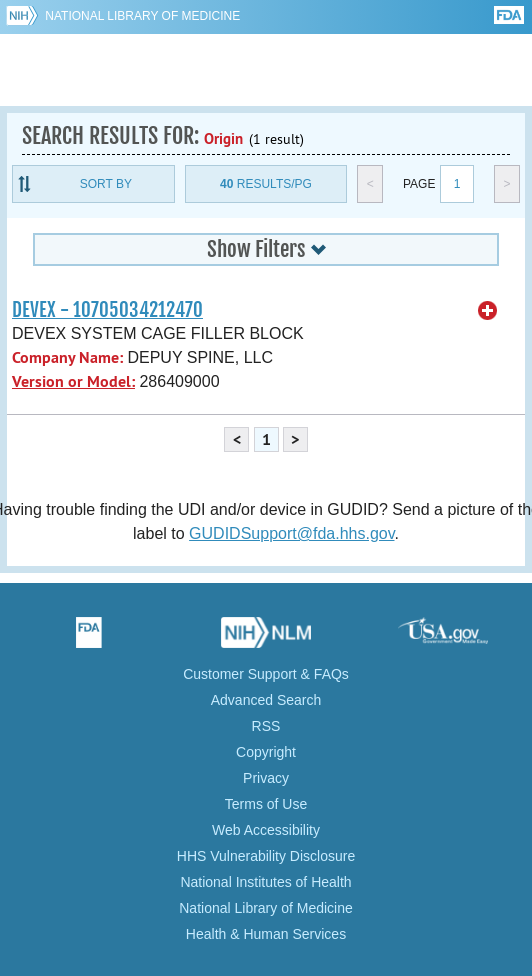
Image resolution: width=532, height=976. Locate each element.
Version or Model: (73, 381)
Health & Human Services (266, 934)
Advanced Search (266, 700)
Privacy (266, 778)
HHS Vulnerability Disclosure (266, 856)
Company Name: (67, 357)
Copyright (266, 752)
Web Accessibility (266, 830)
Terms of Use (266, 804)
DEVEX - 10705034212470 (107, 310)
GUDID (266, 70)
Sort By (106, 184)
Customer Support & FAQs (266, 674)
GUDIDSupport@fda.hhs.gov (291, 533)
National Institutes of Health (265, 882)
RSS (266, 726)
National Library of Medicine (142, 16)
